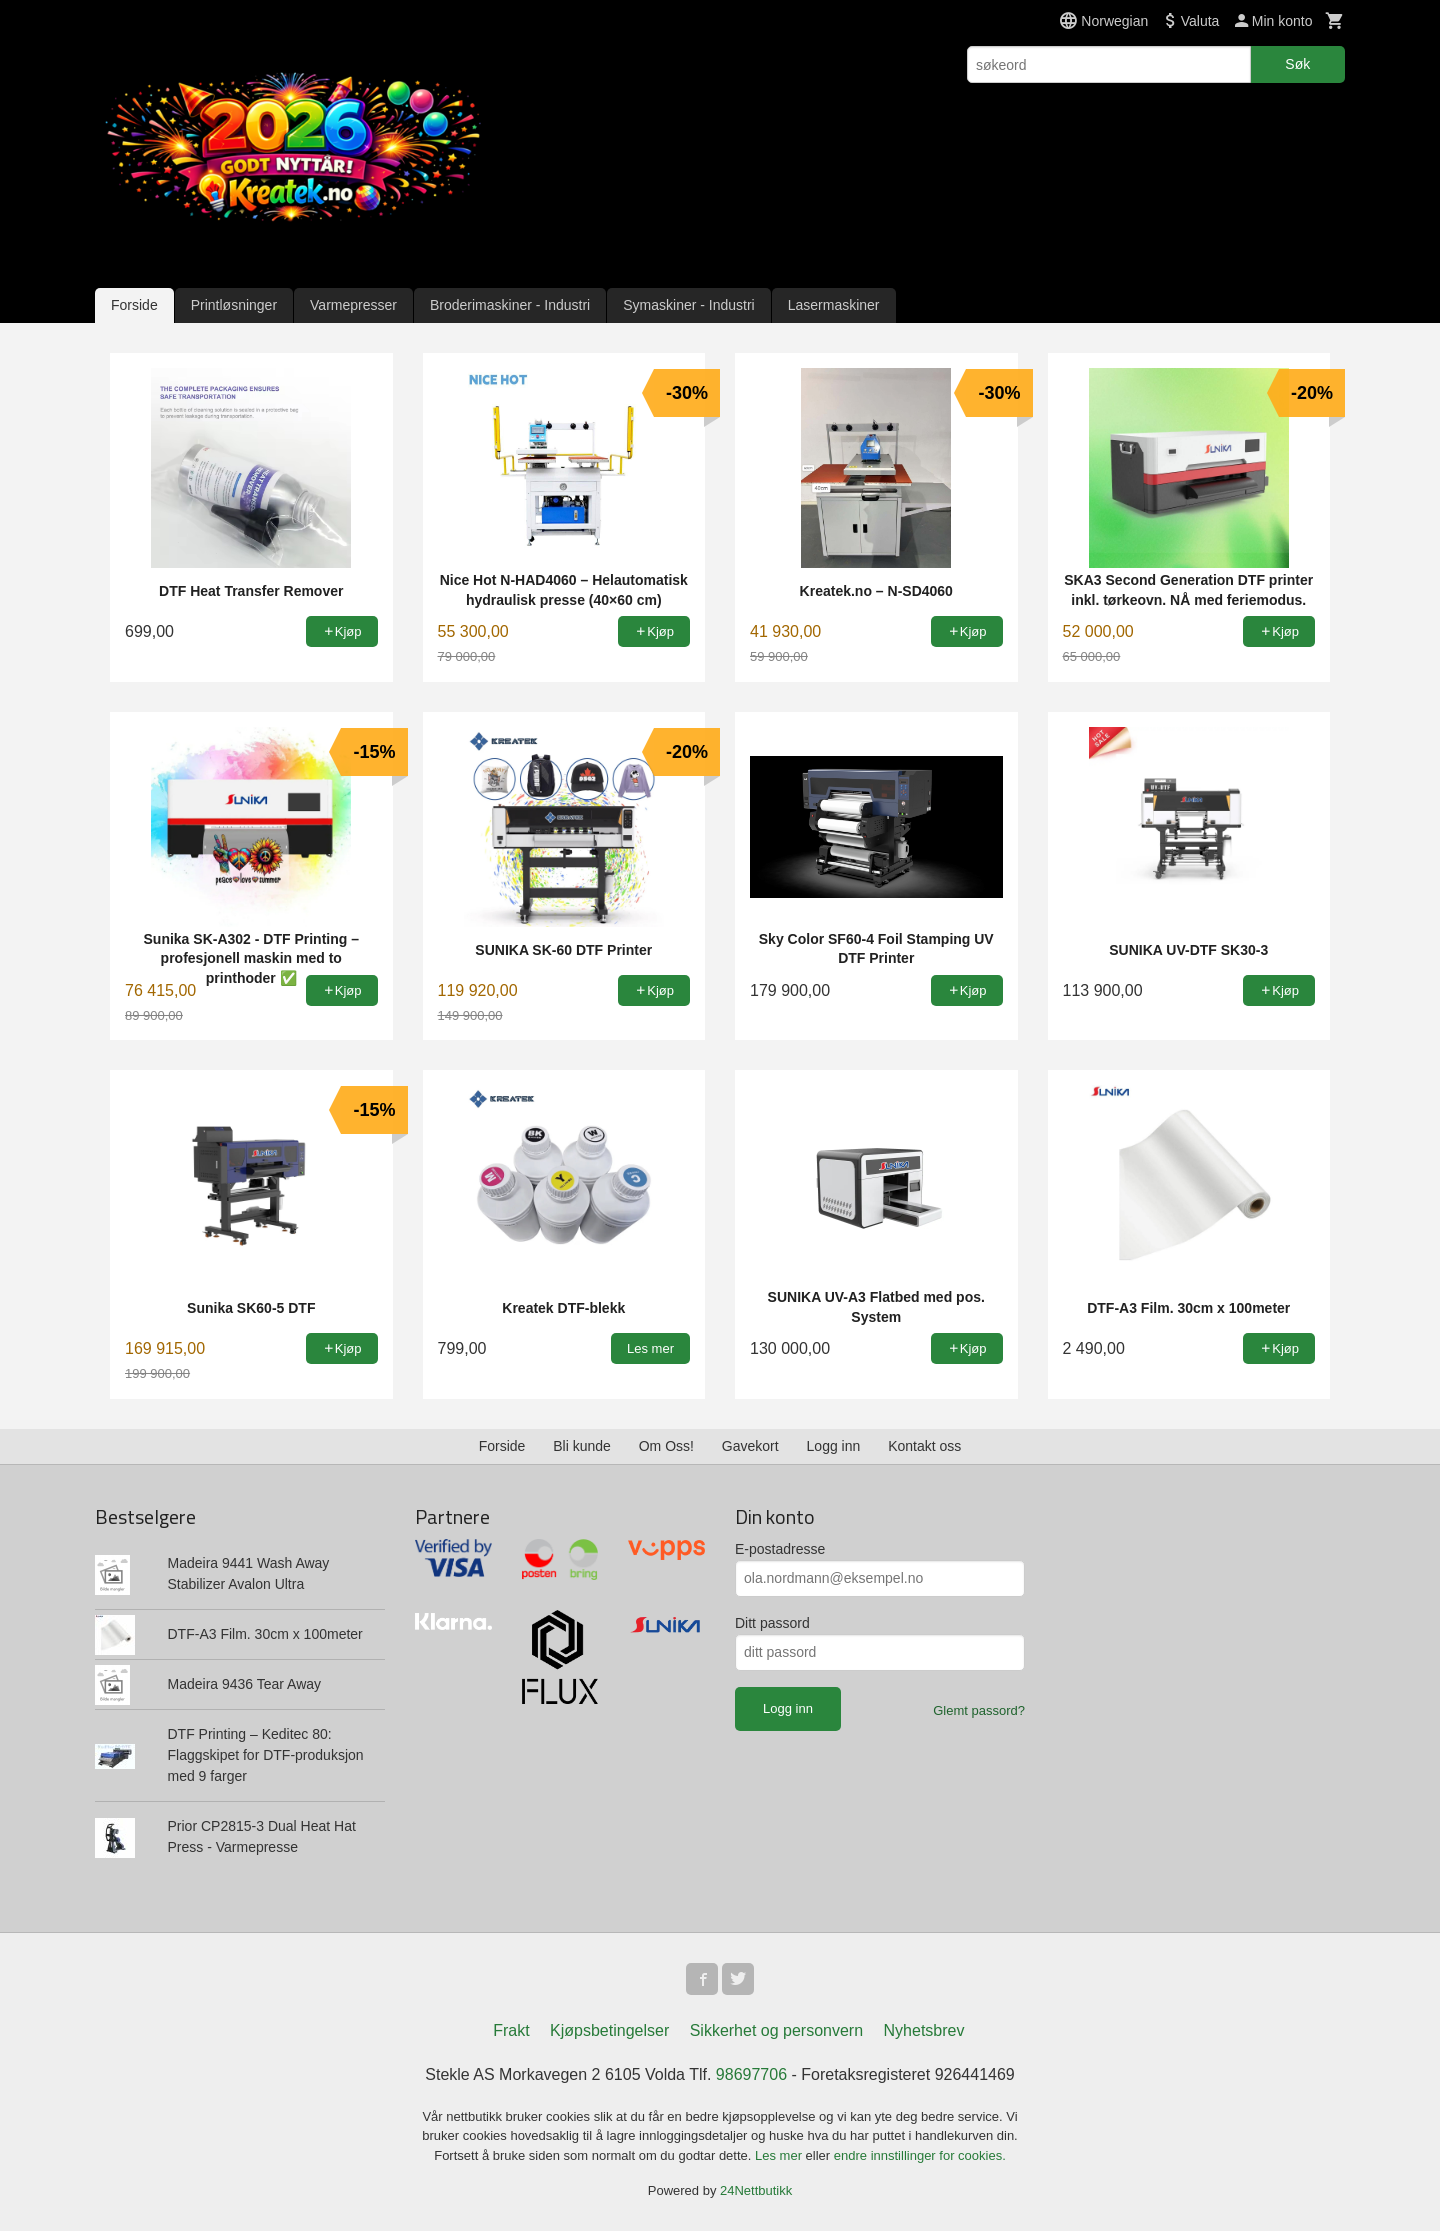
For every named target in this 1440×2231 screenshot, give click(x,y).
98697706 (751, 2074)
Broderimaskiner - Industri (510, 305)
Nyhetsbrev (924, 2030)
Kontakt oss (924, 1446)
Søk (1297, 64)
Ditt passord (772, 1623)
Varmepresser (353, 305)
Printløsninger (234, 305)
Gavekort (750, 1446)
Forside (134, 305)
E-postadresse (780, 1549)
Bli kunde (582, 1446)
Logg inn (834, 1446)
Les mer (780, 2155)
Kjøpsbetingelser (609, 2030)
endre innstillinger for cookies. (920, 2155)
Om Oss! (666, 1446)
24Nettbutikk (756, 2190)
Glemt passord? (979, 1710)
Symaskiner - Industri (688, 305)
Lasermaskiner (834, 305)
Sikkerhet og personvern (776, 2030)
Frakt (511, 2030)
